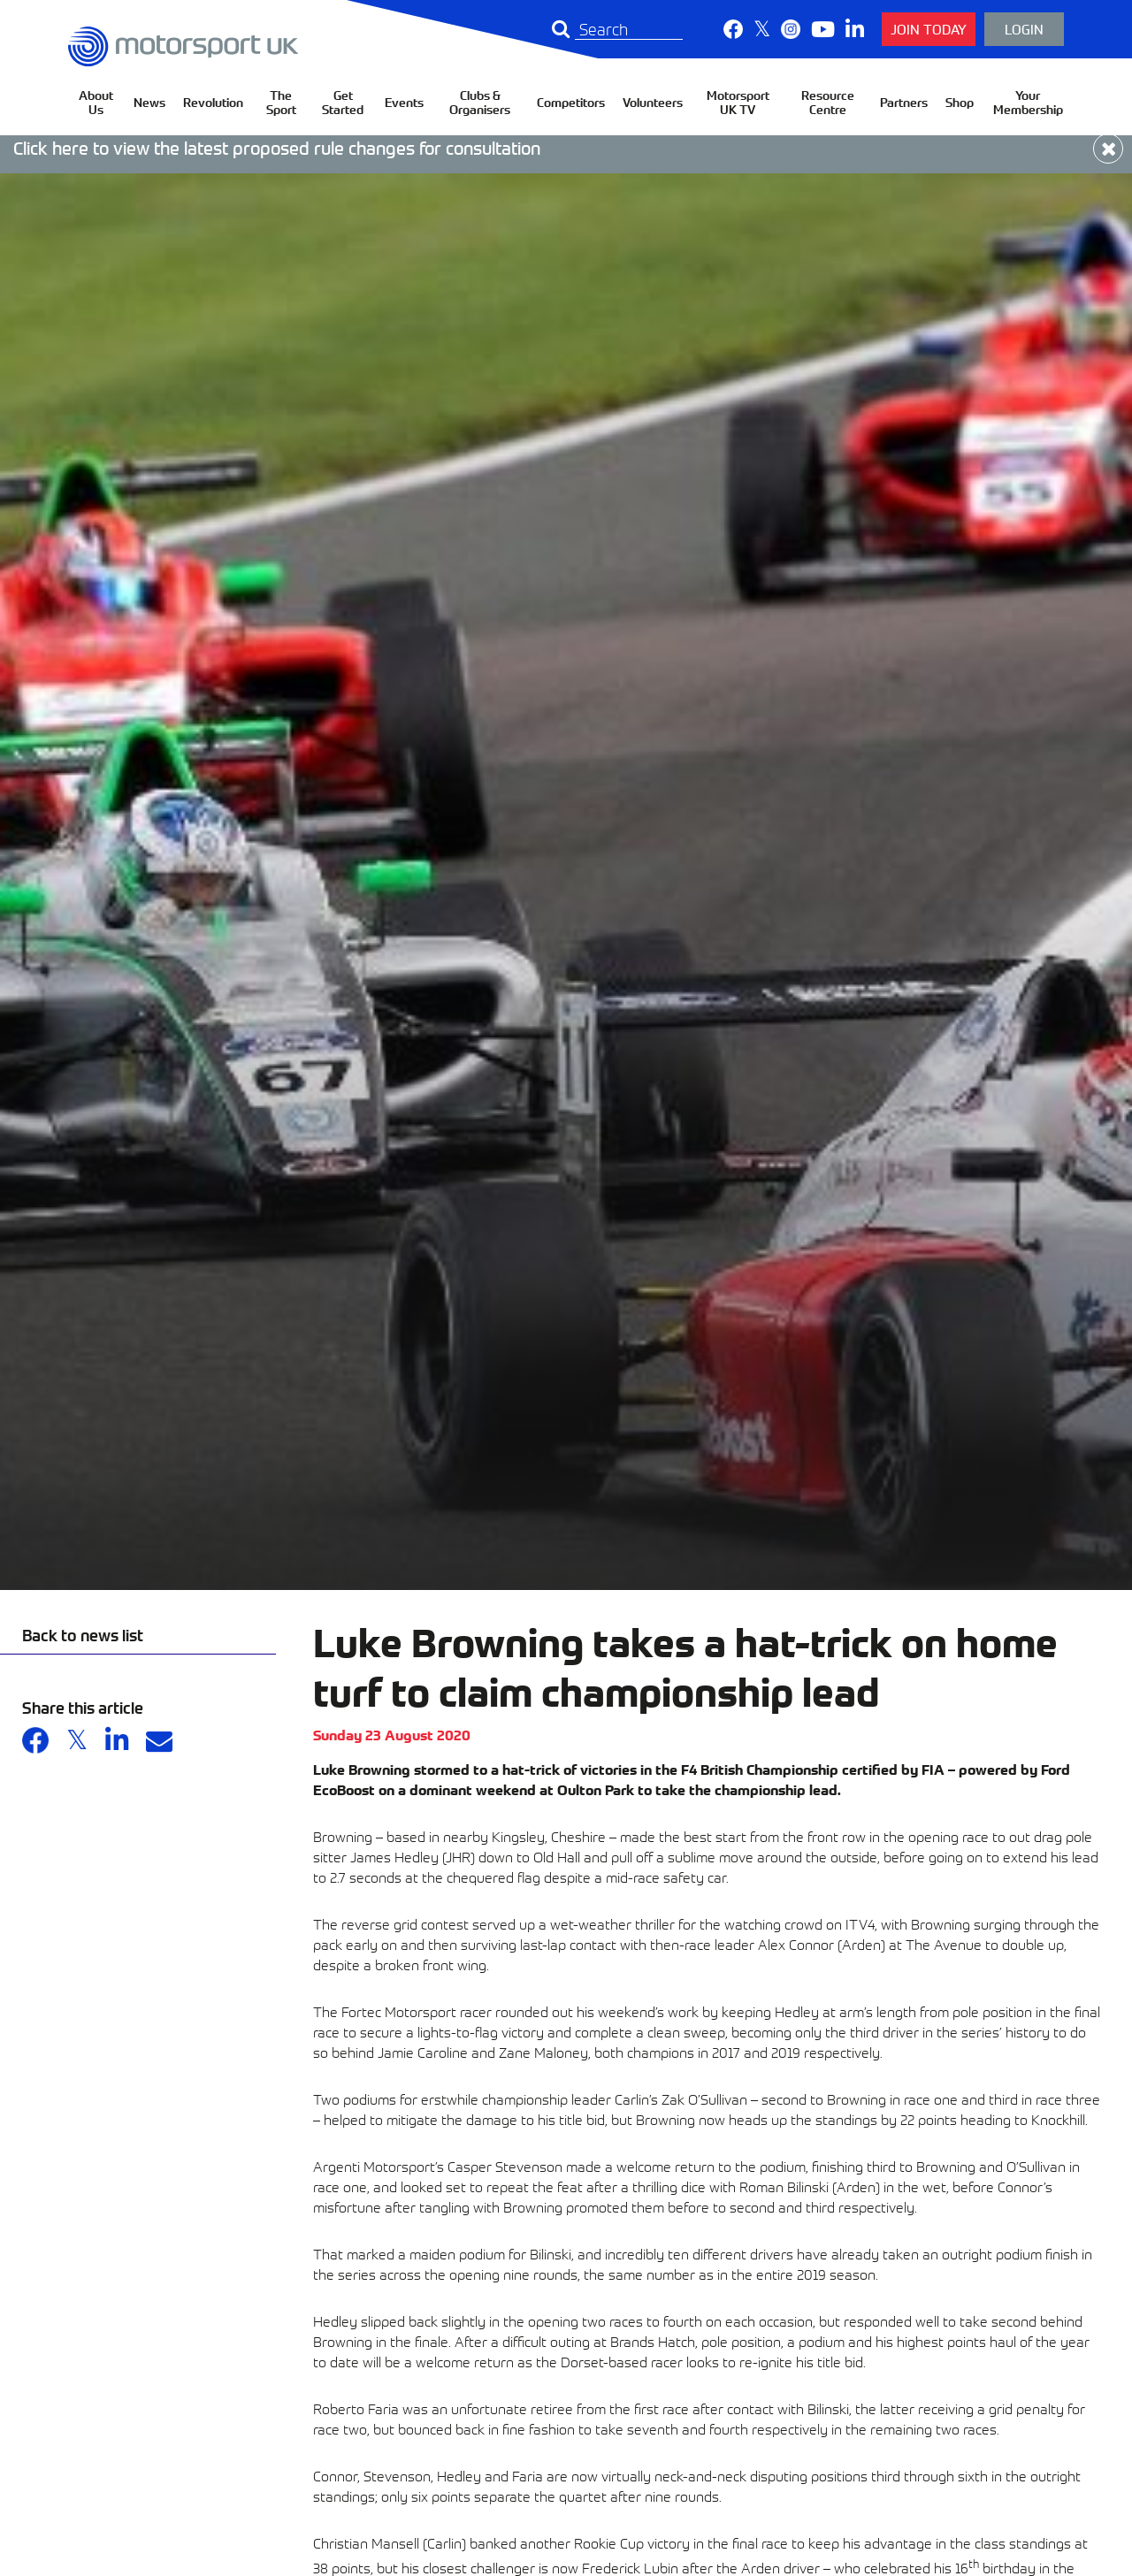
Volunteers (653, 102)
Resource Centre (827, 102)
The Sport (281, 102)
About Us (96, 102)
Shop (959, 102)
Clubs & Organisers (479, 102)
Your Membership (1028, 102)
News (149, 102)
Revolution (213, 102)
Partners (904, 102)
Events (404, 102)
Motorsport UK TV (738, 102)
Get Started (342, 102)
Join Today (929, 28)
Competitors (571, 102)
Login (1024, 28)
